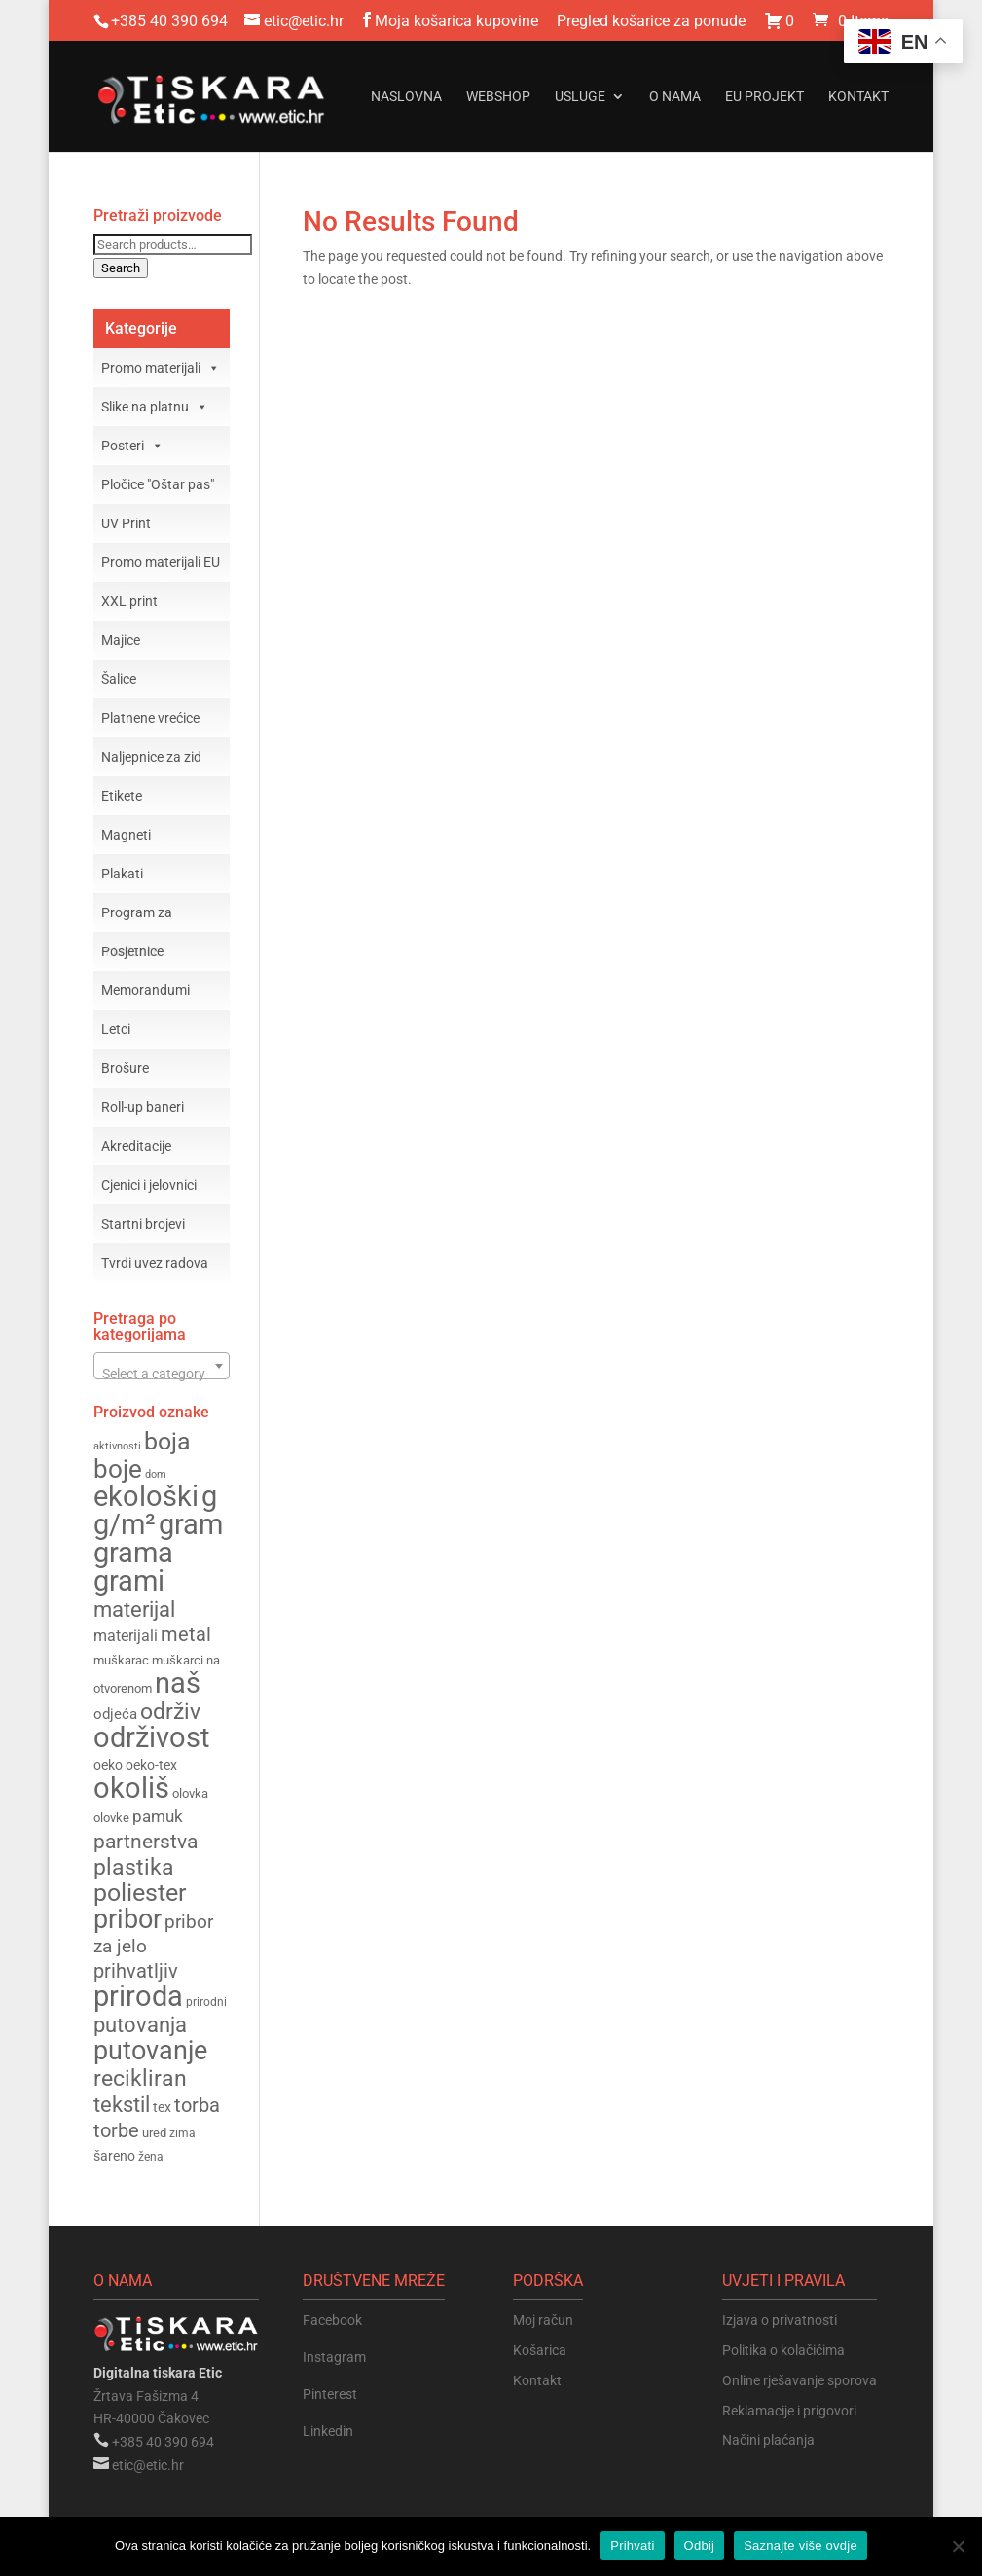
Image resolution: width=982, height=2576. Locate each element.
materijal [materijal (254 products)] (134, 1609)
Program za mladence (136, 918)
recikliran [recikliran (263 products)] (140, 2078)
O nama (675, 96)
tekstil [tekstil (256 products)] (121, 2104)
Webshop (498, 96)
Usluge (580, 96)
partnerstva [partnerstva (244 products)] (145, 1841)
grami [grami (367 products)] (128, 1581)
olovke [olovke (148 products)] (111, 1817)
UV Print (126, 523)
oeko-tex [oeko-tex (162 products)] (151, 1764)
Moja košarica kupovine (456, 22)
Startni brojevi (143, 1224)
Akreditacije (136, 1146)
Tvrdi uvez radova (154, 1262)
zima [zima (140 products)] (182, 2133)
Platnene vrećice (150, 718)
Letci (115, 1029)
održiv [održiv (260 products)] (170, 1712)
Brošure (125, 1068)
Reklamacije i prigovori (789, 2410)
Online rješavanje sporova (799, 2380)
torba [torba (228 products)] (197, 2105)
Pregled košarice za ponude (651, 22)
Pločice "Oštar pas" (157, 484)
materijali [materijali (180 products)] (125, 1636)
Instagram (334, 2357)
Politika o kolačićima (783, 2350)
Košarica (539, 2350)
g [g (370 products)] (209, 1497)
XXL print (129, 601)
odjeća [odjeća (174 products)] (115, 1714)
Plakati (122, 873)
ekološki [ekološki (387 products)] (146, 1496)
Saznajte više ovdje (800, 2545)
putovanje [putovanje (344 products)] (150, 2050)
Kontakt (858, 96)
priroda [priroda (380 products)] (138, 1996)
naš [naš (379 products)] (177, 1682)
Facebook (332, 2320)
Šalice (118, 679)
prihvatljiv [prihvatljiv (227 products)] (135, 1971)
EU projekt (764, 96)
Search (120, 268)
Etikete (121, 796)
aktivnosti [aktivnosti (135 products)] (117, 1446)
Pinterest (330, 2394)
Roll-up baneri (142, 1107)
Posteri (132, 445)
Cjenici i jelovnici (149, 1185)
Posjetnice (132, 951)
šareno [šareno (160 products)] (114, 2156)
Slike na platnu (154, 406)
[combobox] (162, 1365)
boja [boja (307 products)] (167, 1440)
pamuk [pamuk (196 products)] (157, 1816)
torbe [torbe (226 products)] (116, 2130)
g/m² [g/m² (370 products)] (124, 1525)
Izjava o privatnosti (779, 2320)
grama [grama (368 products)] (133, 1553)
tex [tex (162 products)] (162, 2107)
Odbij (699, 2545)
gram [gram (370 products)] (191, 1525)
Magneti (126, 834)
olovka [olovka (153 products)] (190, 1793)
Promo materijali (160, 367)
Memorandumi (145, 990)
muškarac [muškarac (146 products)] (121, 1660)
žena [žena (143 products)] (151, 2157)
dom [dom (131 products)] (155, 1474)
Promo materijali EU (160, 562)
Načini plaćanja (768, 2440)
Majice (120, 640)
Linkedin (328, 2431)
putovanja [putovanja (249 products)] (140, 2025)
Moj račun (543, 2320)
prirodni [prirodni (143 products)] (206, 2002)
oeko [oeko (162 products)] (108, 1764)
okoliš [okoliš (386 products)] (131, 1788)
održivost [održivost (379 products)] (151, 1737)
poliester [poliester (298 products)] (139, 1892)
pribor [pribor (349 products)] (127, 1919)
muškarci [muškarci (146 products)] (177, 1660)
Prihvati (632, 2545)
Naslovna (406, 96)
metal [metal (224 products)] (186, 1635)
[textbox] (162, 1373)
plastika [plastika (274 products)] (133, 1866)
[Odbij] (957, 2546)
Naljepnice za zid (151, 757)
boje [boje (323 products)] (117, 1469)
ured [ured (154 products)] (154, 2133)
